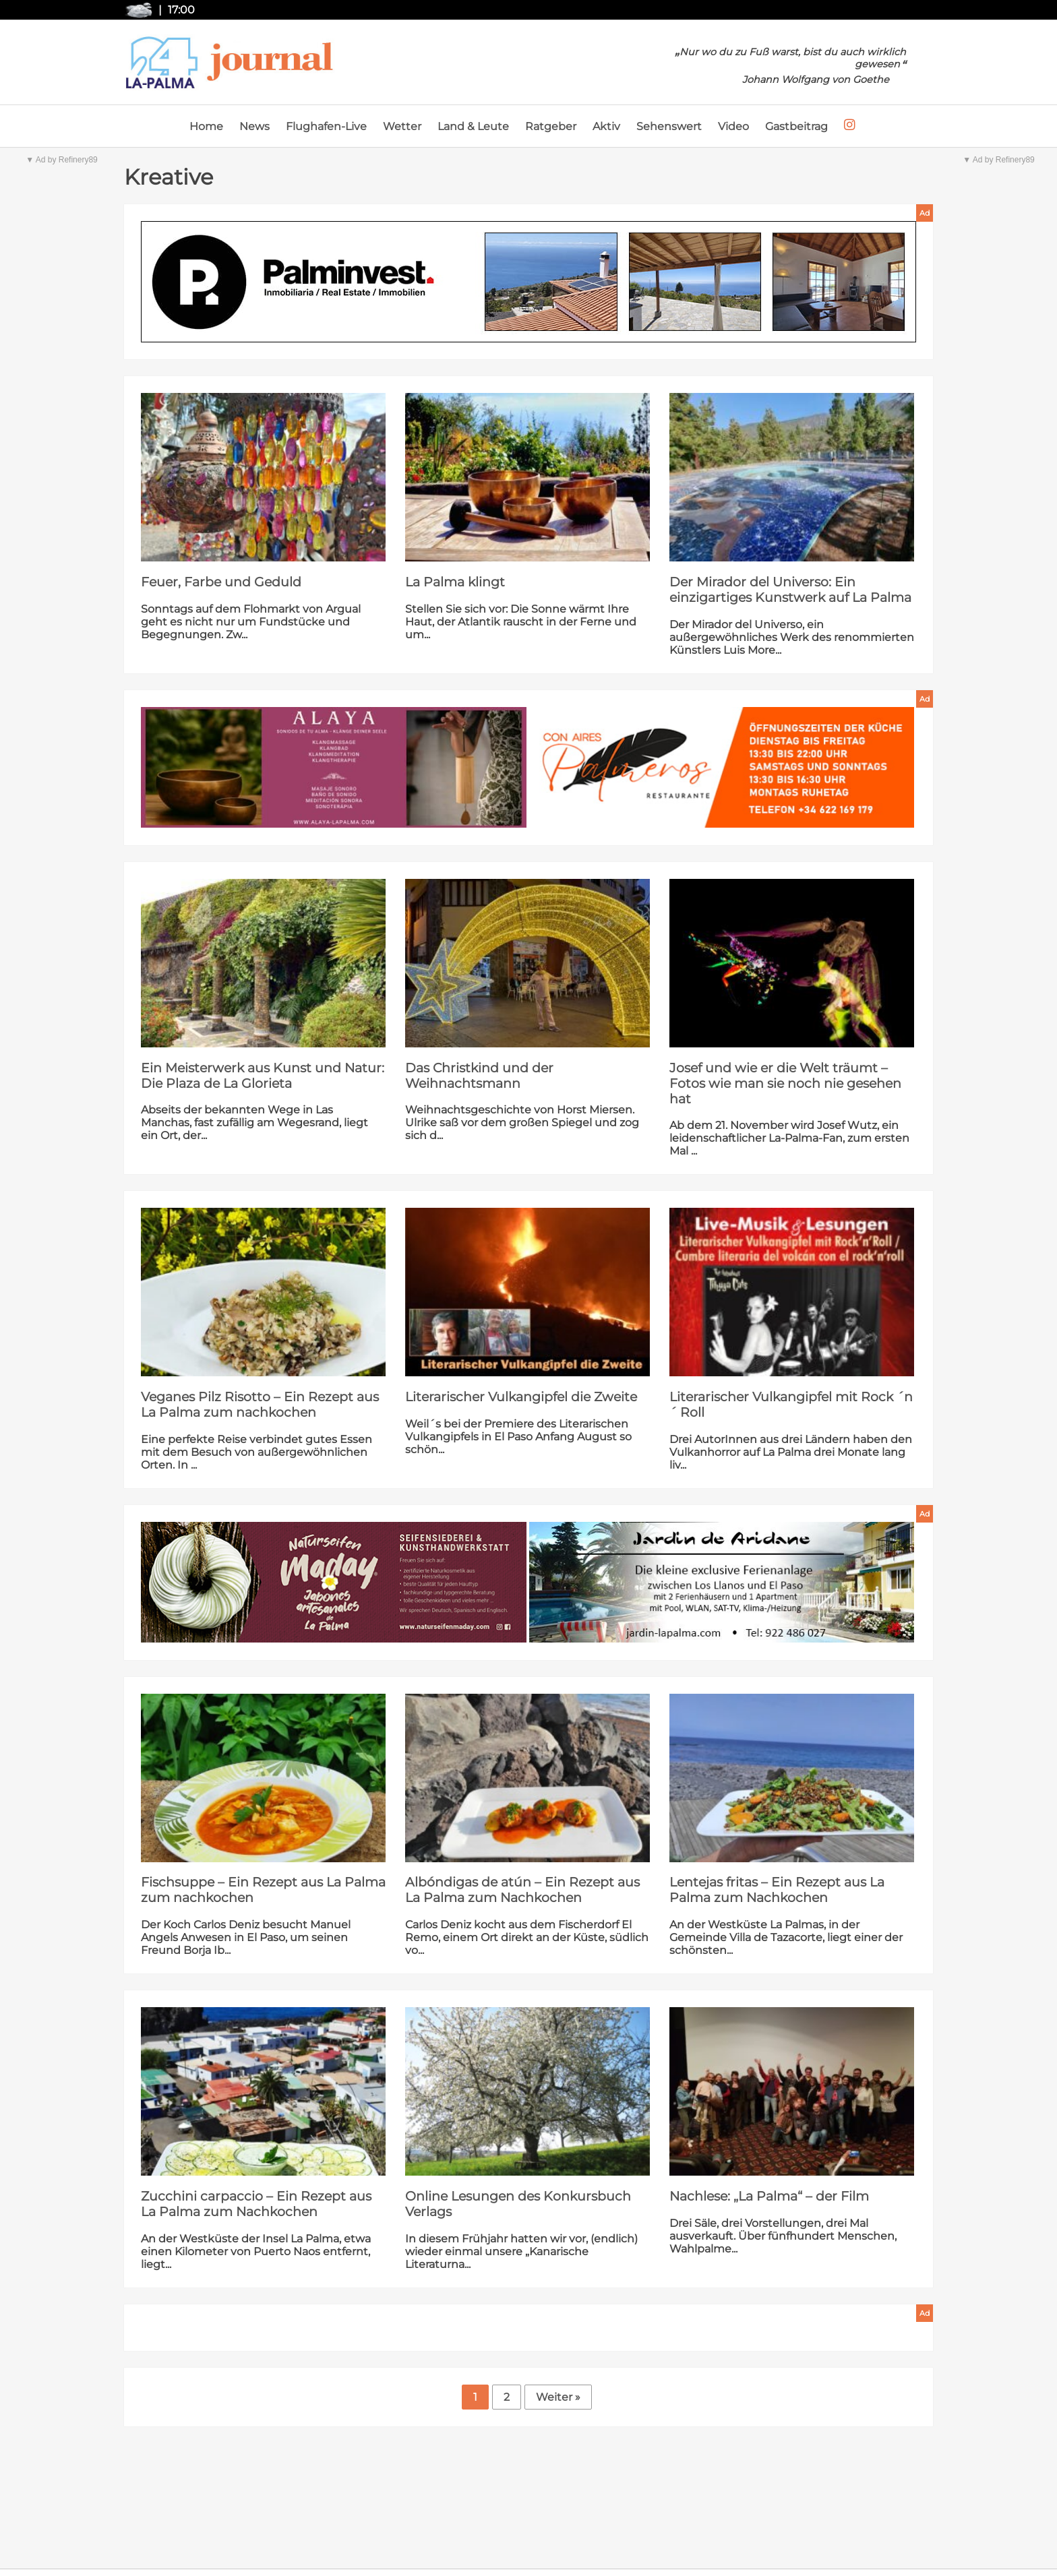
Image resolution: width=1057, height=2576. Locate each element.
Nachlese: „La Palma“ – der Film (769, 2196)
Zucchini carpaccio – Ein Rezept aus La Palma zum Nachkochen (256, 2203)
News (254, 126)
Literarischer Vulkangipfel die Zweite (521, 1397)
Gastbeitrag (796, 126)
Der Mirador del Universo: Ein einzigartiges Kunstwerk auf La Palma (790, 589)
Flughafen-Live (326, 126)
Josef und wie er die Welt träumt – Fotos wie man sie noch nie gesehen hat (785, 1083)
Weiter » (558, 2397)
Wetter (402, 126)
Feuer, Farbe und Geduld (221, 582)
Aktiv (606, 126)
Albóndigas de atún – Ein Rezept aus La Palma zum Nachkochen (522, 1889)
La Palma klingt (455, 582)
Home (206, 126)
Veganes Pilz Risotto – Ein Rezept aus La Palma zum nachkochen (260, 1404)
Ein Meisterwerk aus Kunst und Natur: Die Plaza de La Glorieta (262, 1075)
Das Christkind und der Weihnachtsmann (479, 1075)
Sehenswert (669, 126)
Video (733, 126)
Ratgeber (550, 126)
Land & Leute (473, 126)
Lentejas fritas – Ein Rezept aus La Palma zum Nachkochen (776, 1889)
